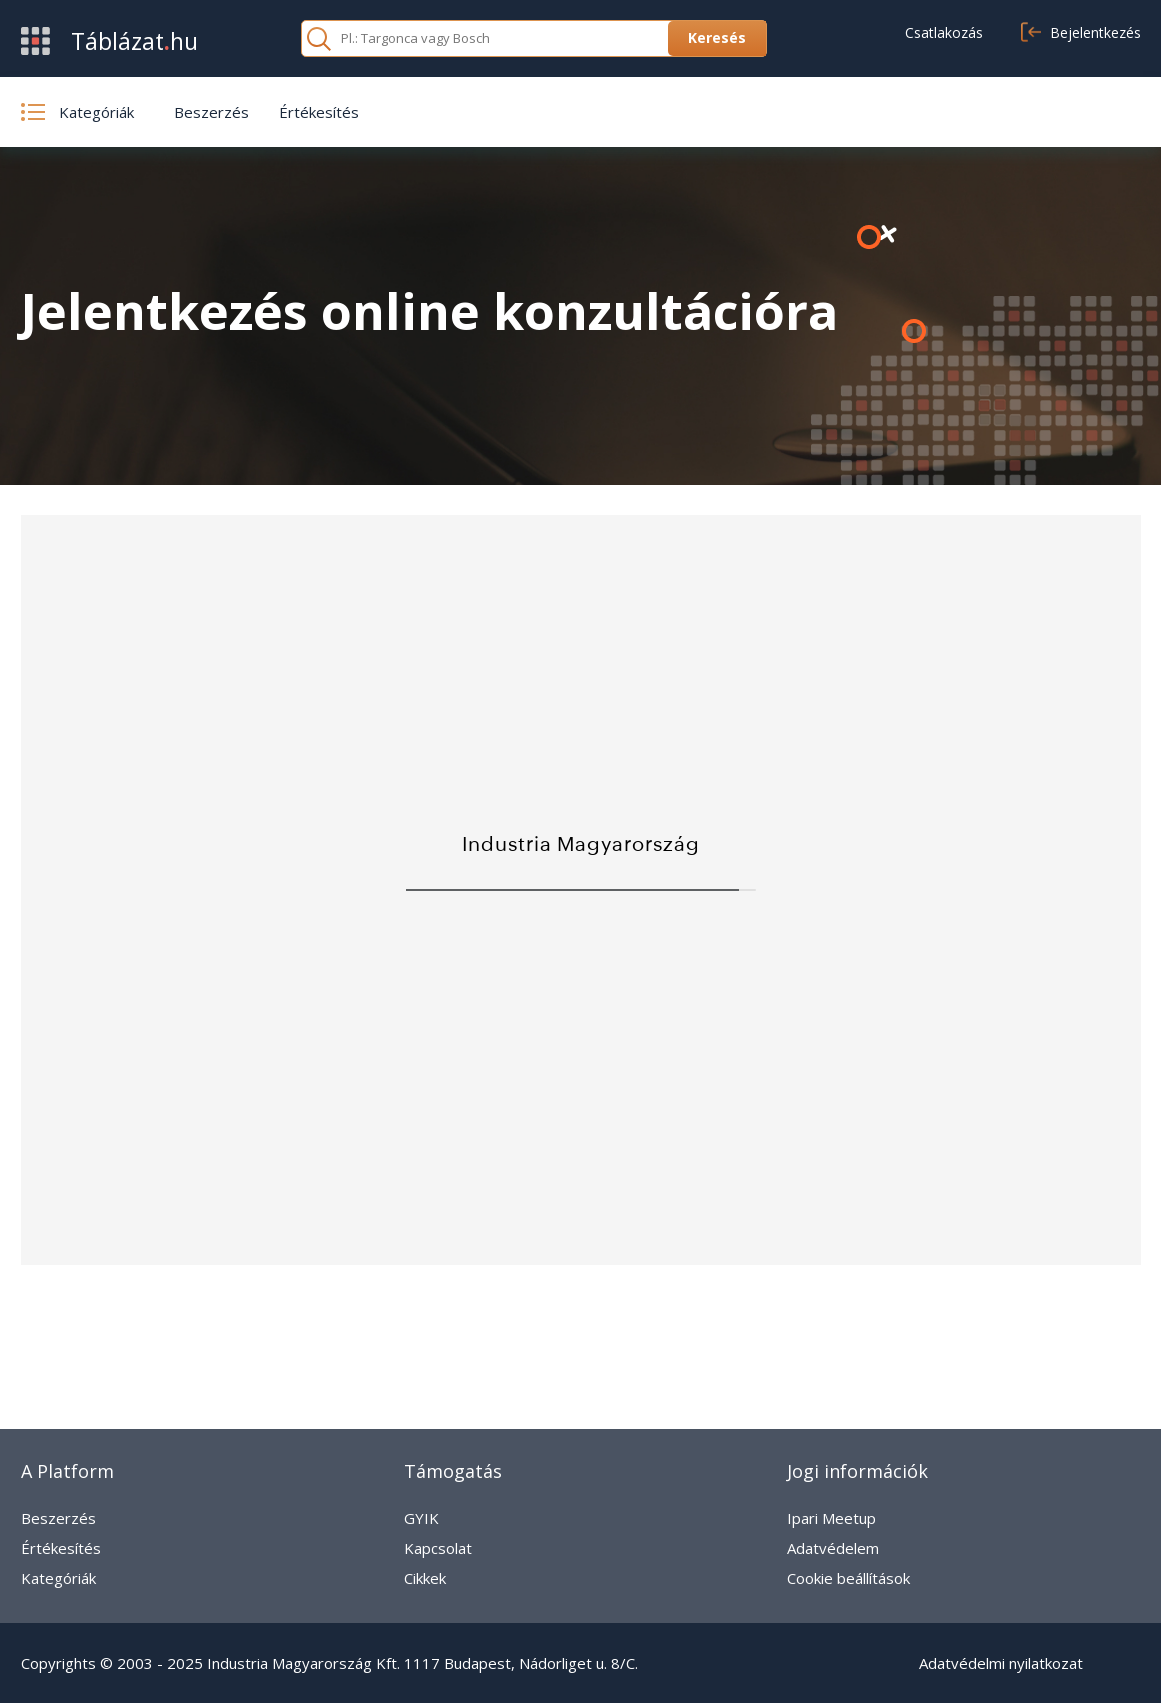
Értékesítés (319, 112)
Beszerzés (211, 112)
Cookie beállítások (848, 1578)
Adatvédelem (833, 1548)
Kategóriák (58, 1578)
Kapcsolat (438, 1548)
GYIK (421, 1518)
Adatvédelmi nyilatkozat (1001, 1663)
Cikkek (425, 1578)
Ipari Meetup (831, 1518)
